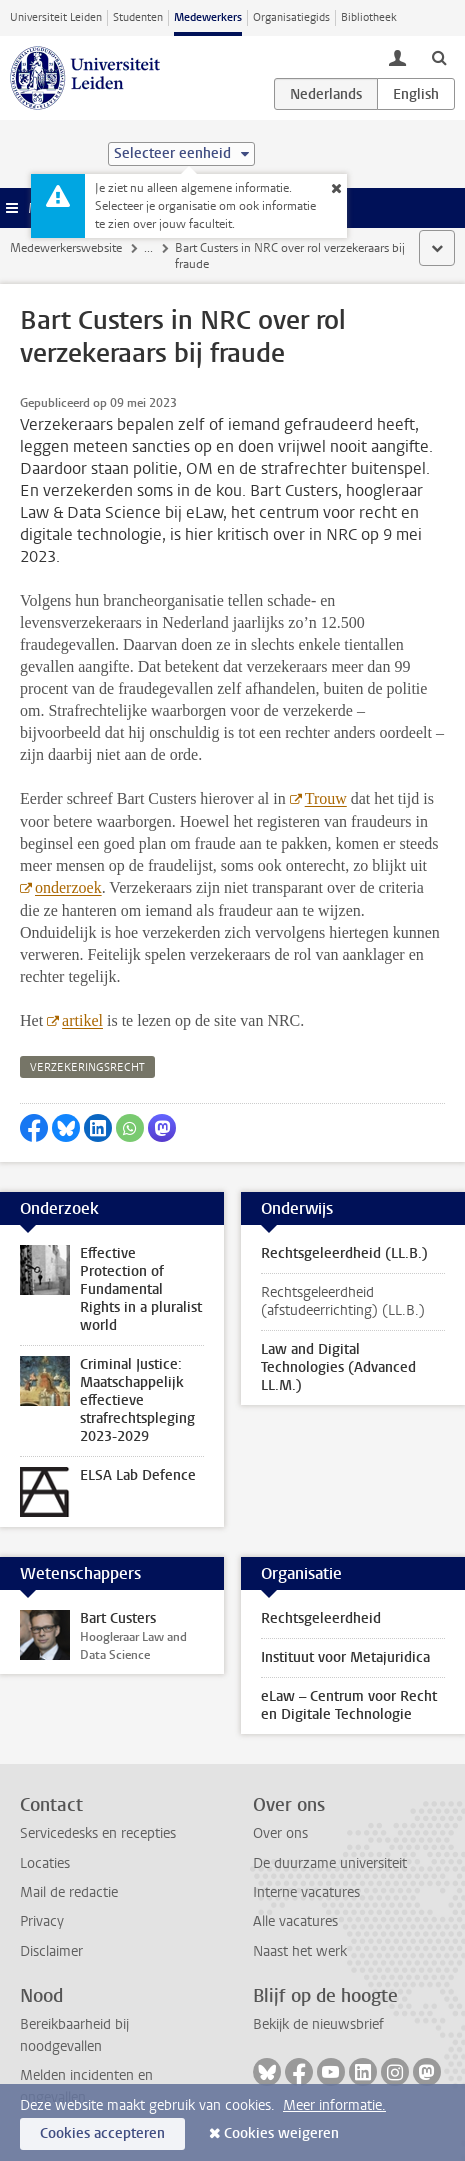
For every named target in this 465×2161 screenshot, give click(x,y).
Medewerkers (208, 17)
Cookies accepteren (102, 2133)
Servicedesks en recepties (98, 1833)
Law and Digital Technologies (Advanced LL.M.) (338, 1367)
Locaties (45, 1863)
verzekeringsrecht (87, 1067)
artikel (82, 1020)
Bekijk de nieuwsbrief (318, 2024)
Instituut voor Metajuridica (345, 1657)
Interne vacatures (306, 1892)
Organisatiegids (291, 17)
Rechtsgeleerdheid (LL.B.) (344, 1253)
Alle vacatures (295, 1921)
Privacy (42, 1921)
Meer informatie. (334, 2105)
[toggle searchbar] (439, 57)
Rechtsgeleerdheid (321, 1618)
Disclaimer (51, 1951)
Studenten (138, 17)
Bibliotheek (369, 17)
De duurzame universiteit (330, 1863)
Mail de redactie (69, 1892)
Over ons (280, 1833)
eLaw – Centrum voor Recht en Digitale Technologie (349, 1705)
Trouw (325, 798)
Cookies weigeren (281, 2133)
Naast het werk (300, 1951)
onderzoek (68, 887)
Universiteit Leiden (56, 17)
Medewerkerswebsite (66, 248)
